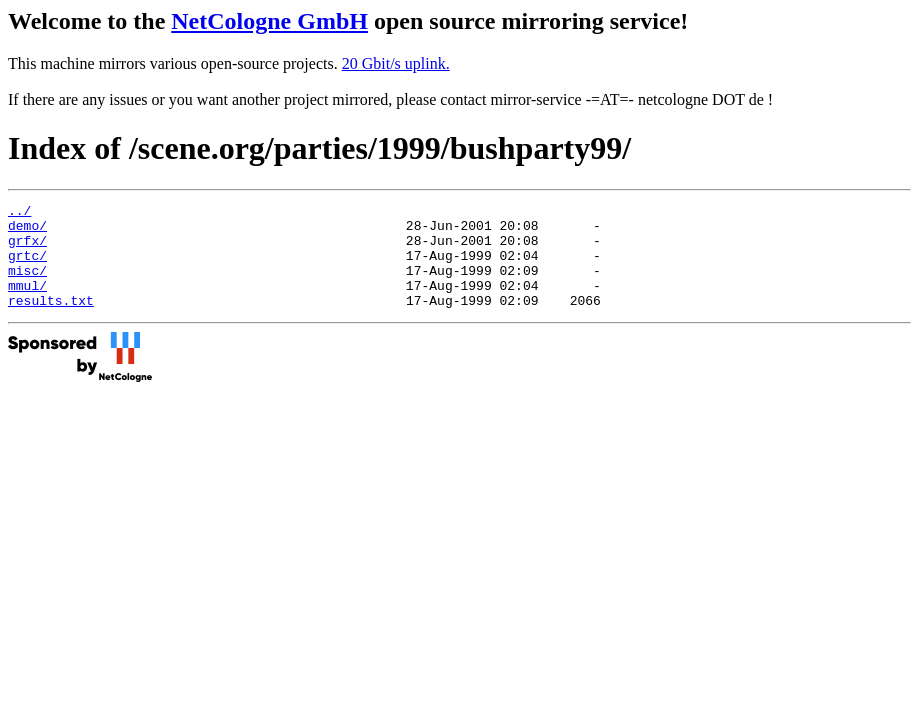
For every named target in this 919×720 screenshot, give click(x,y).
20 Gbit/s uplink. (396, 63)
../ (19, 213)
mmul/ (27, 303)
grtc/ (27, 267)
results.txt (51, 321)
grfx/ (27, 249)
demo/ (27, 231)
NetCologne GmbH (269, 21)
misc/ (27, 285)
